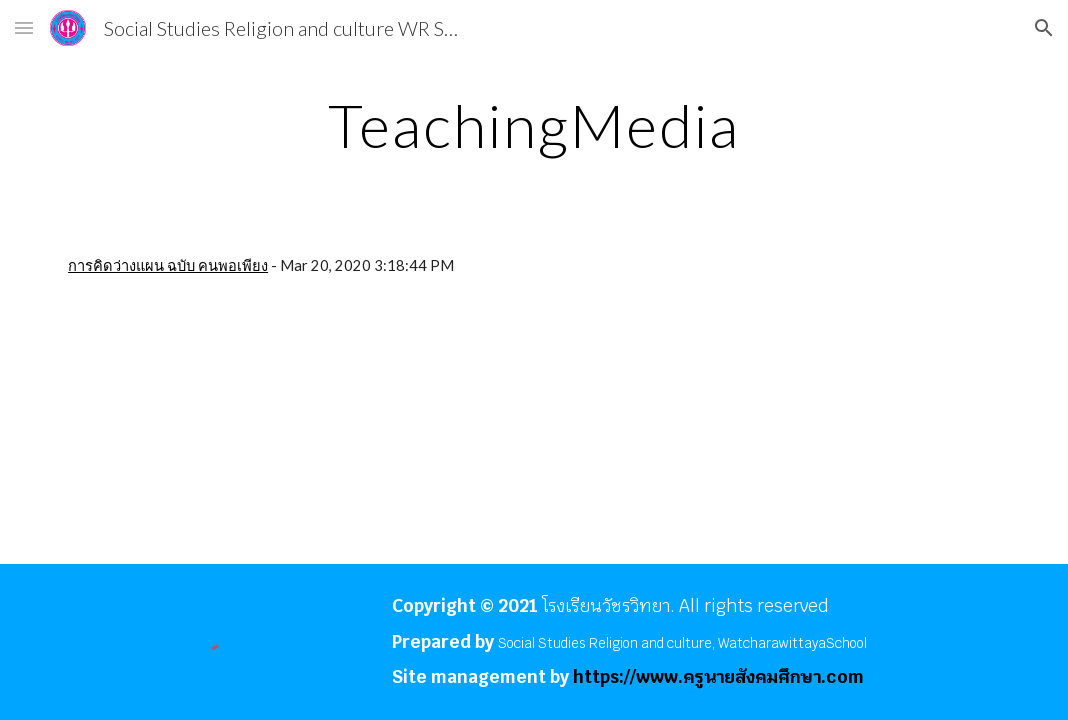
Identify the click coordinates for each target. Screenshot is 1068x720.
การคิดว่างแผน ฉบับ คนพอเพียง (168, 265)
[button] (24, 27)
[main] (534, 125)
